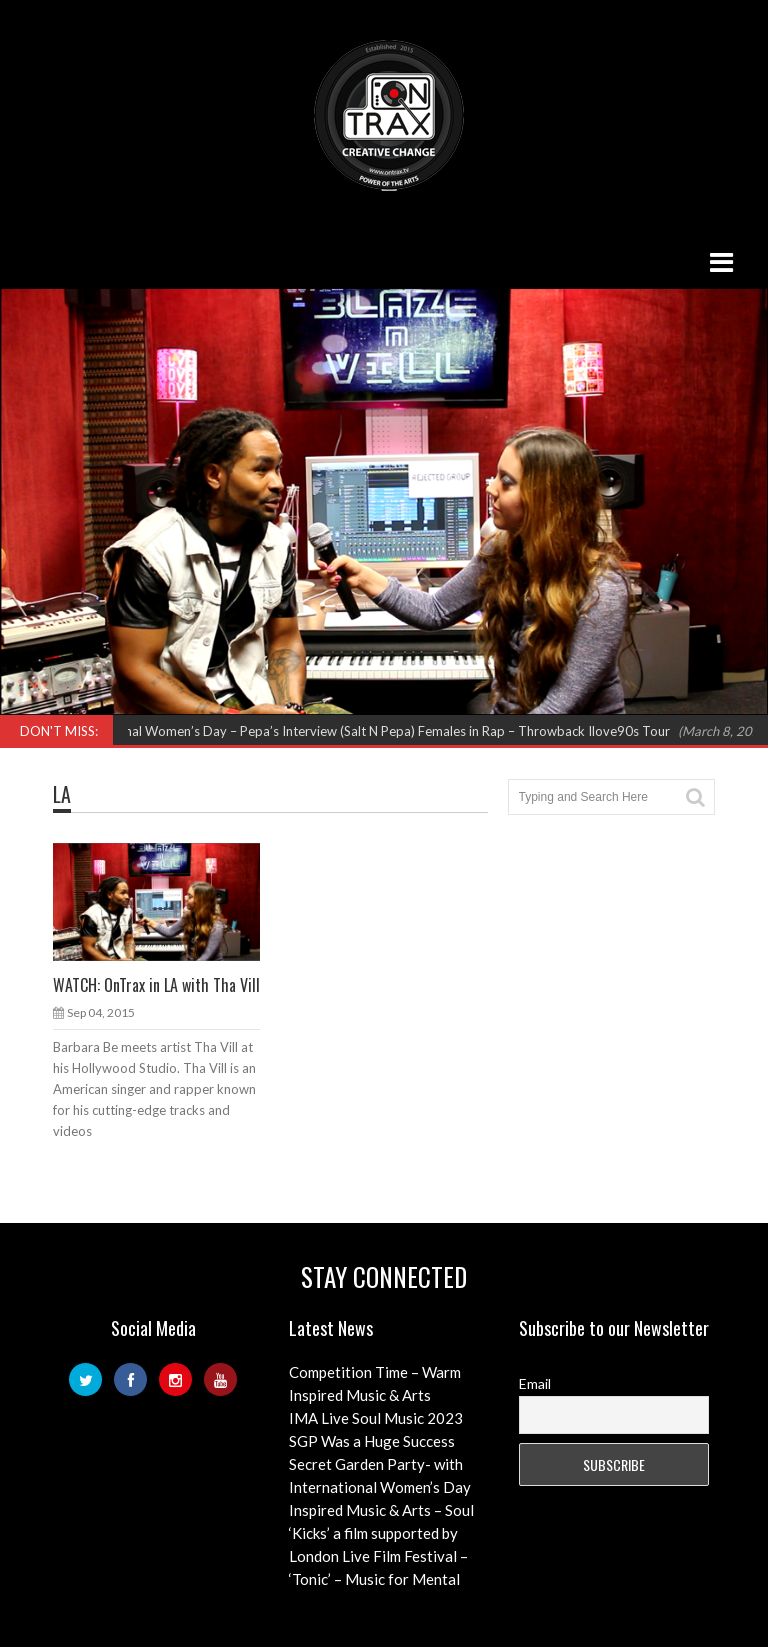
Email (535, 1383)
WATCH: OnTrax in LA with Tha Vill (156, 985)
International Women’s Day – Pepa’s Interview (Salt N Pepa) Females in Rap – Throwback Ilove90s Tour (373, 731)
